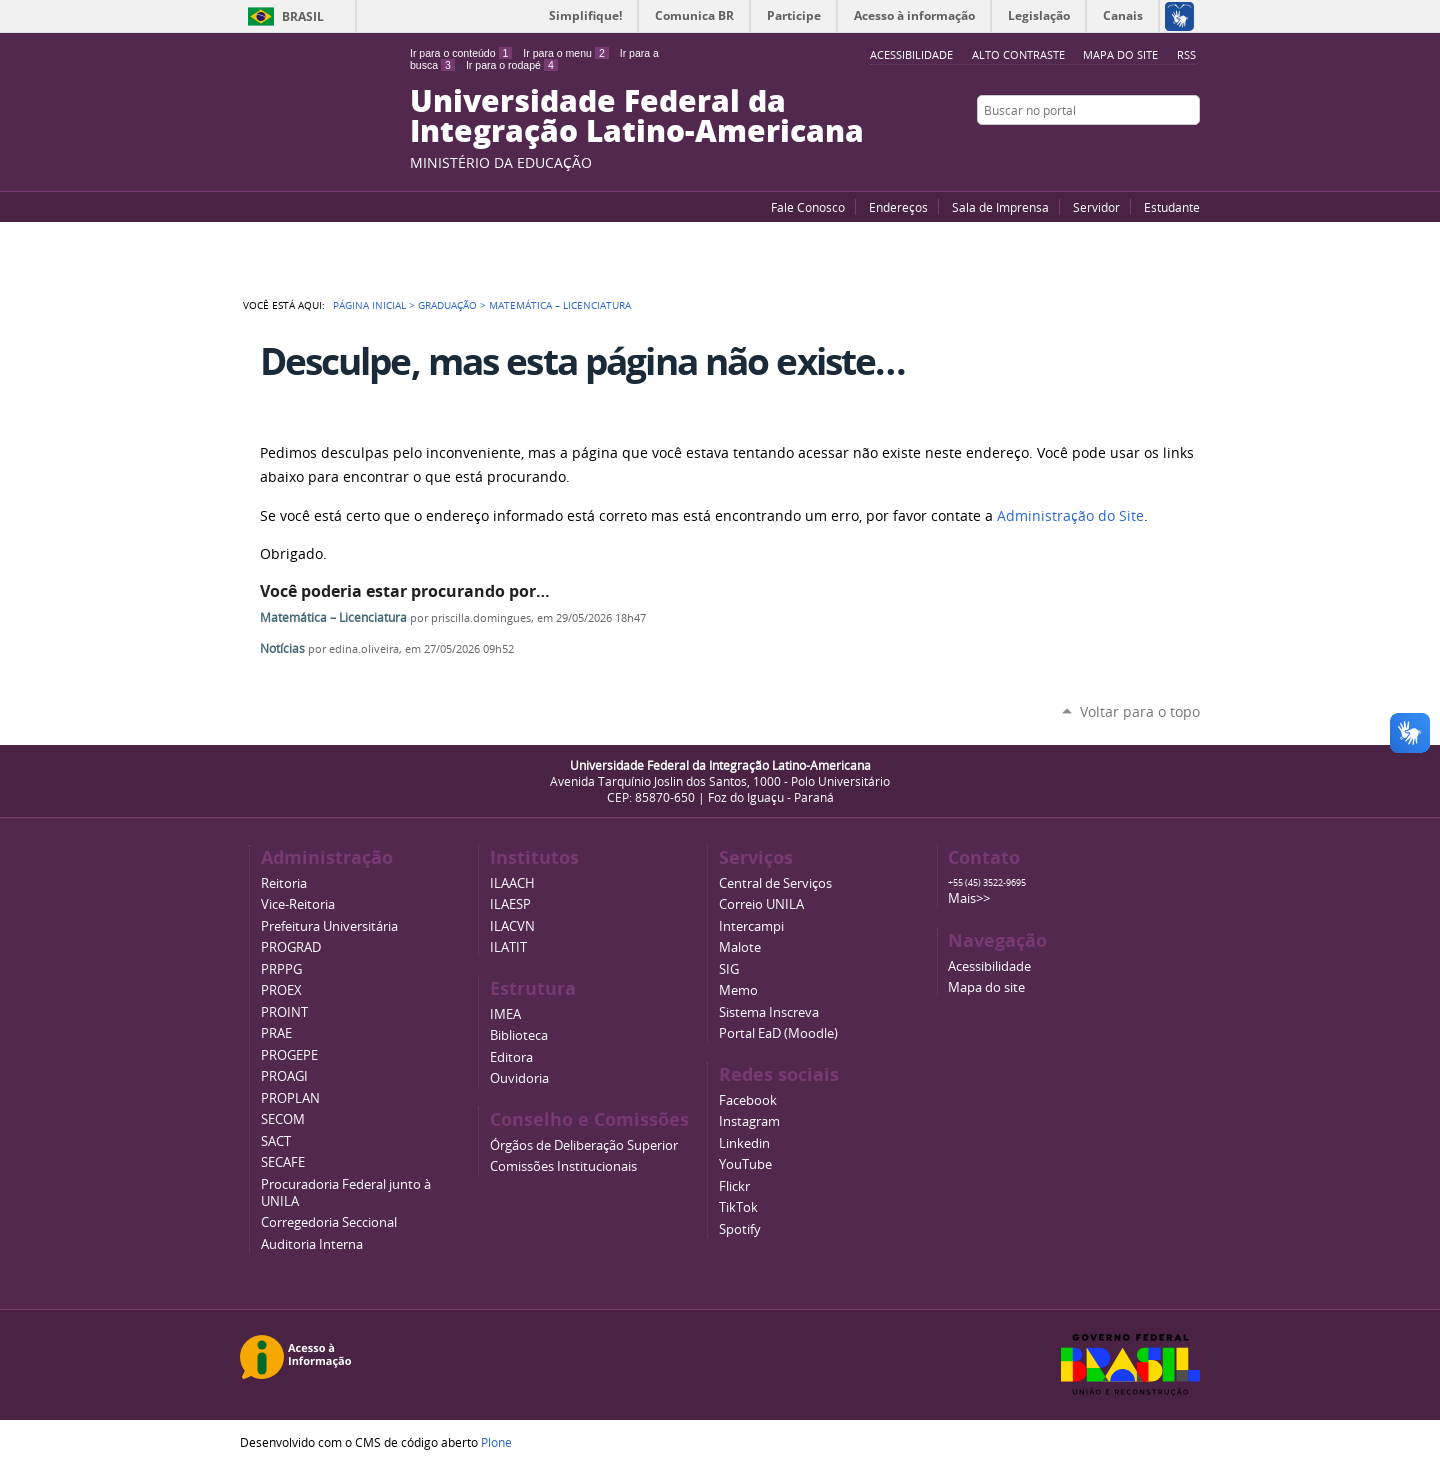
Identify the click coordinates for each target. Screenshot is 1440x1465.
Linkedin (744, 1143)
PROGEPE (289, 1055)
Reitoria (284, 883)
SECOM (283, 1119)
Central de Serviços (775, 883)
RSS (1186, 54)
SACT (276, 1141)
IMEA (505, 1014)
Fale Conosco (808, 207)
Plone (496, 1442)
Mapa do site (1120, 54)
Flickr (1165, 149)
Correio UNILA (761, 904)
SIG (729, 969)
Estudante (1172, 207)
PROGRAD (291, 947)
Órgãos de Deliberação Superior (584, 1145)
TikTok (738, 1207)
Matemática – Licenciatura (333, 617)
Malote (740, 947)
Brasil (303, 16)
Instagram (1190, 149)
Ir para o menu (565, 53)
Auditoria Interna (312, 1244)
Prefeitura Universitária (329, 926)
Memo (738, 990)
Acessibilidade (989, 966)
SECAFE (283, 1162)
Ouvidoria (519, 1078)
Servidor (1096, 207)
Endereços (898, 207)
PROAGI (284, 1076)
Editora (511, 1057)
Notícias (282, 648)
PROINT (284, 1012)
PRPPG (281, 969)
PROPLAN (290, 1098)
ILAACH (512, 883)
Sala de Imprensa (1000, 207)
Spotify (740, 1229)
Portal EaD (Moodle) (778, 1033)
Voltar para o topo (1140, 711)
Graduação (447, 305)
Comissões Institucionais (563, 1166)
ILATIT (508, 947)
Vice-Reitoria (298, 904)
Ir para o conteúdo (461, 53)
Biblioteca (519, 1035)
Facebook (1140, 149)
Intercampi (751, 926)
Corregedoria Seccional (329, 1222)
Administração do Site (1070, 516)
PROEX (281, 990)
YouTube (1115, 149)
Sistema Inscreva (769, 1012)
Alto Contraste (1018, 54)
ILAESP (510, 904)
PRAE (276, 1033)
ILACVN (512, 926)
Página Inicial (369, 305)
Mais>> (969, 898)
